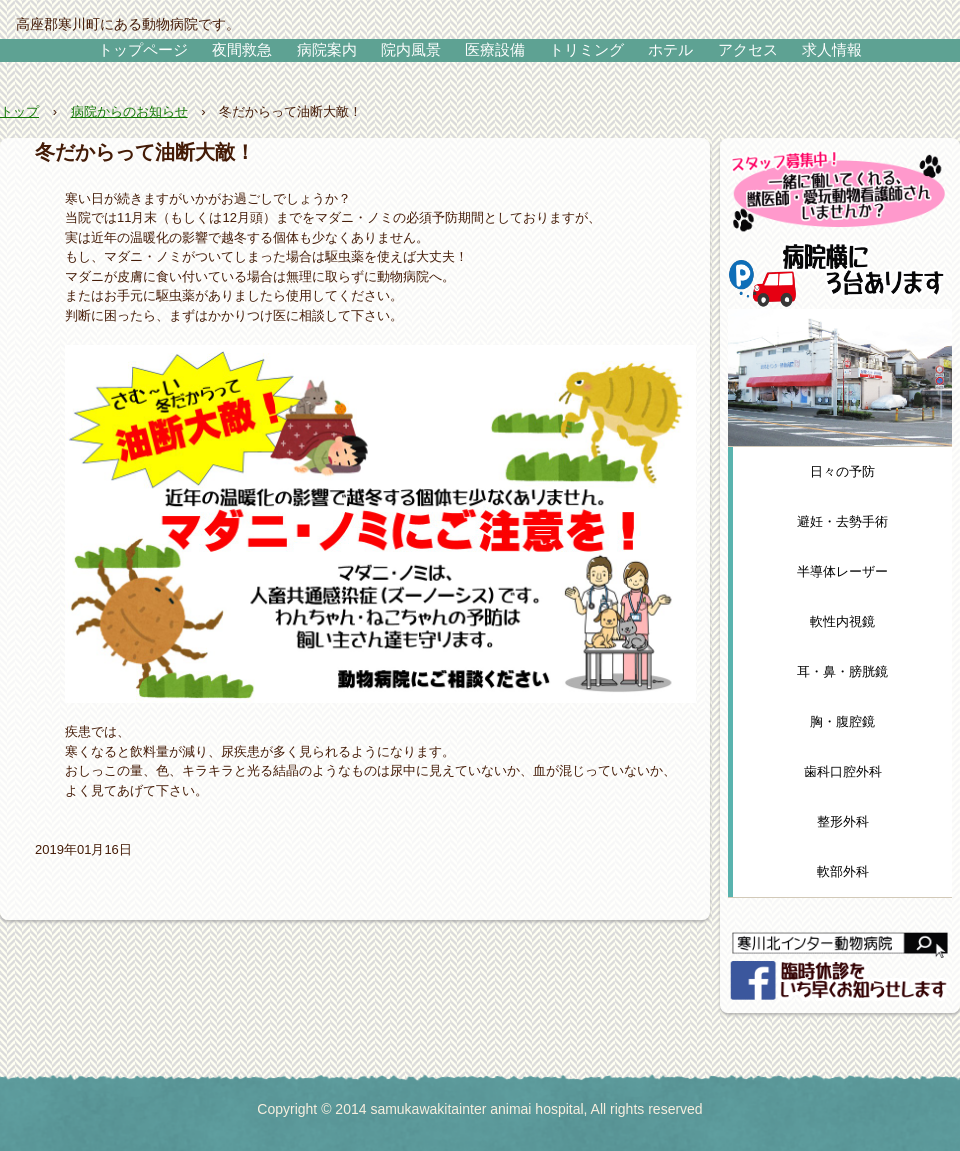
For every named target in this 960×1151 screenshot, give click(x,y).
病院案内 (327, 49)
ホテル (670, 49)
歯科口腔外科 (843, 771)
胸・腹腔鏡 (842, 721)
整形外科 (843, 821)
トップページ (143, 49)
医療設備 (495, 49)
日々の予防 (842, 471)
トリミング (586, 49)
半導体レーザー (842, 571)
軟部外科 (843, 871)
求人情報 (832, 49)
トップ (19, 111)
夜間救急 (242, 49)
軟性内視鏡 (842, 621)
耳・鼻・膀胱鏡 (842, 671)
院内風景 (411, 49)
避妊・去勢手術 (842, 521)
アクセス (748, 49)
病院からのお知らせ (129, 111)
